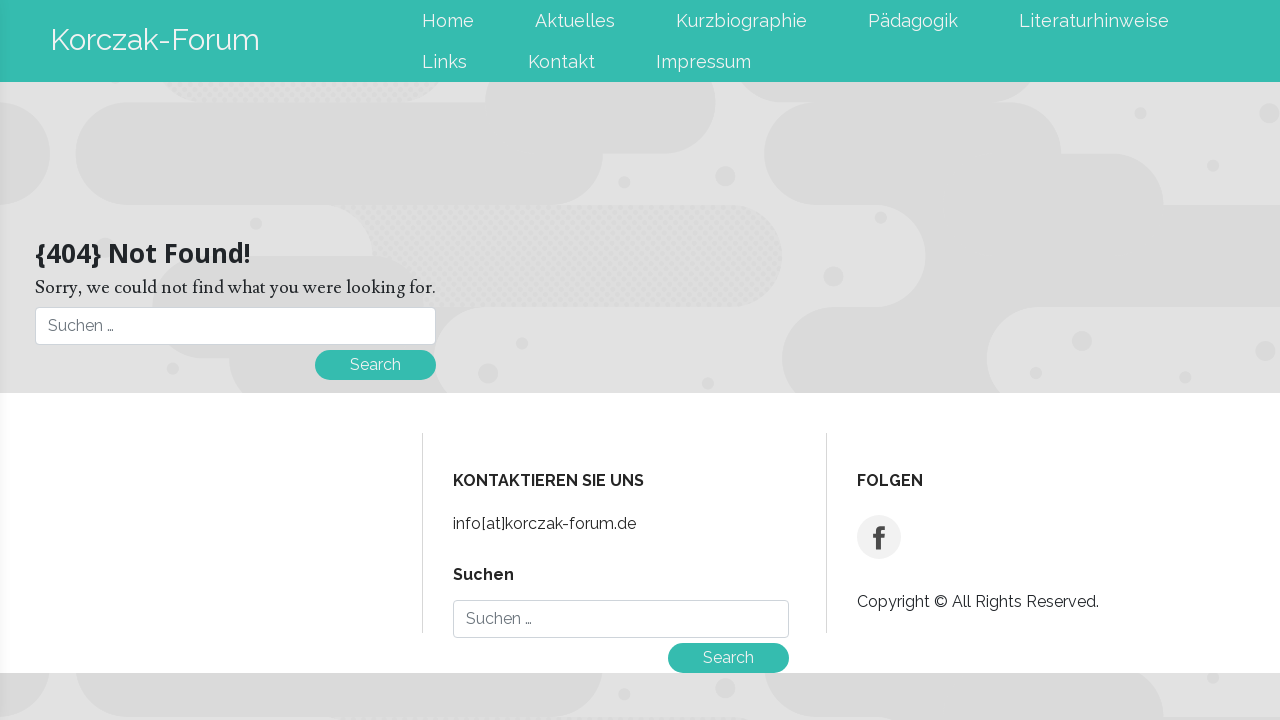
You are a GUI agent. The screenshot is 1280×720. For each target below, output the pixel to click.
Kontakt (561, 61)
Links (444, 61)
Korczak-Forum (155, 39)
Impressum (703, 61)
